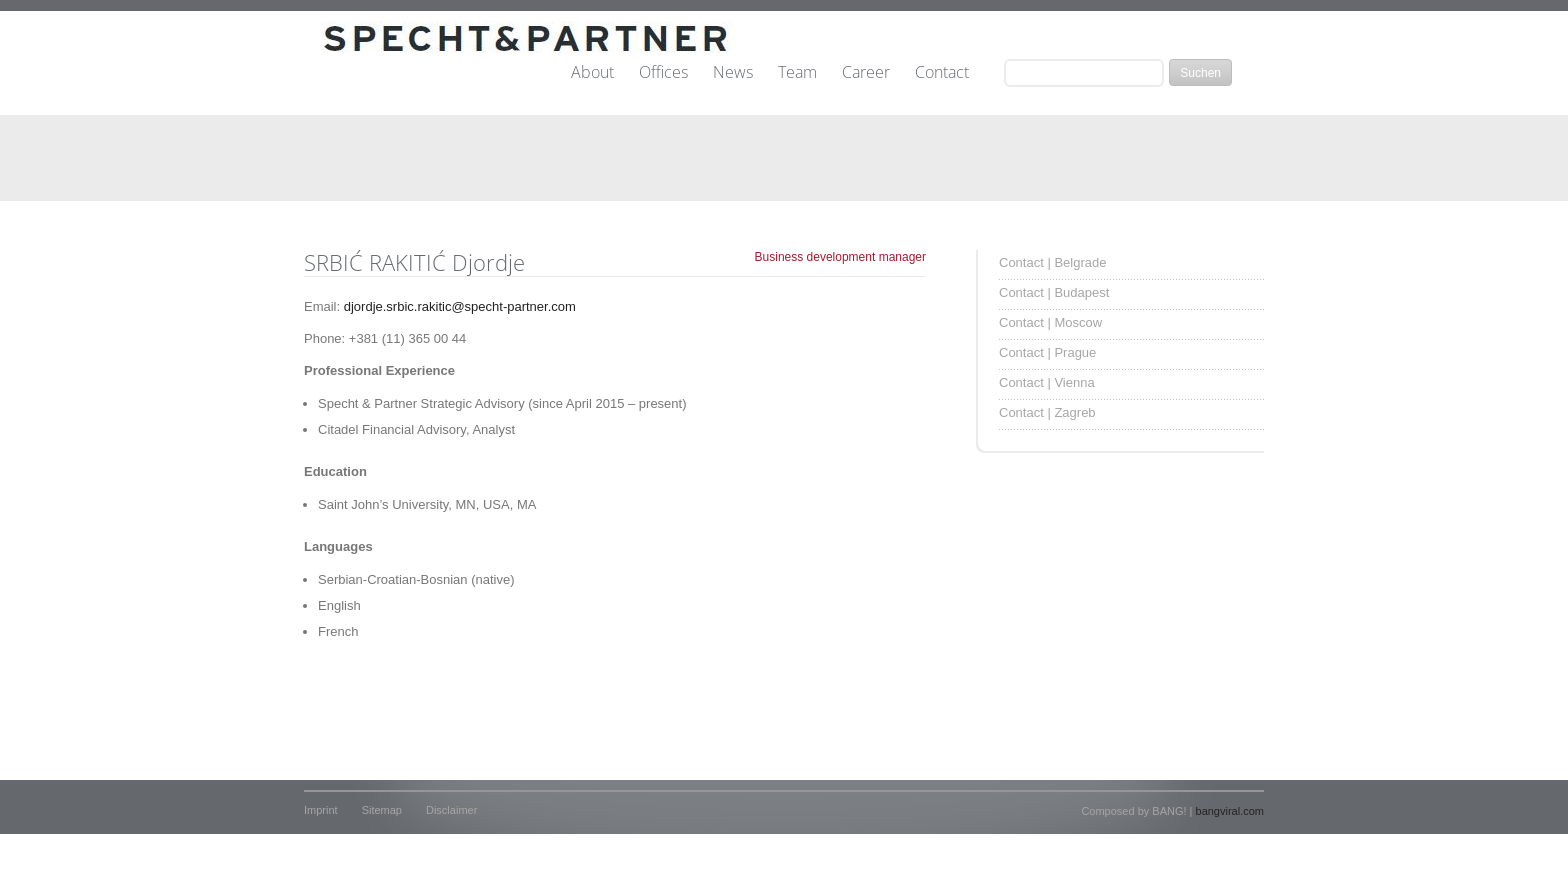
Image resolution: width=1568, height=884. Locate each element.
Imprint (321, 810)
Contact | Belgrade (1052, 262)
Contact (942, 73)
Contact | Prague (1047, 352)
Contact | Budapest (1054, 292)
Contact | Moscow (1050, 322)
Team (797, 73)
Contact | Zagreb (1047, 412)
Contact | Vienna (1047, 382)
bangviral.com (1230, 811)
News (733, 73)
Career (866, 73)
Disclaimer (451, 810)
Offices (663, 73)
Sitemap (382, 810)
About (592, 73)
